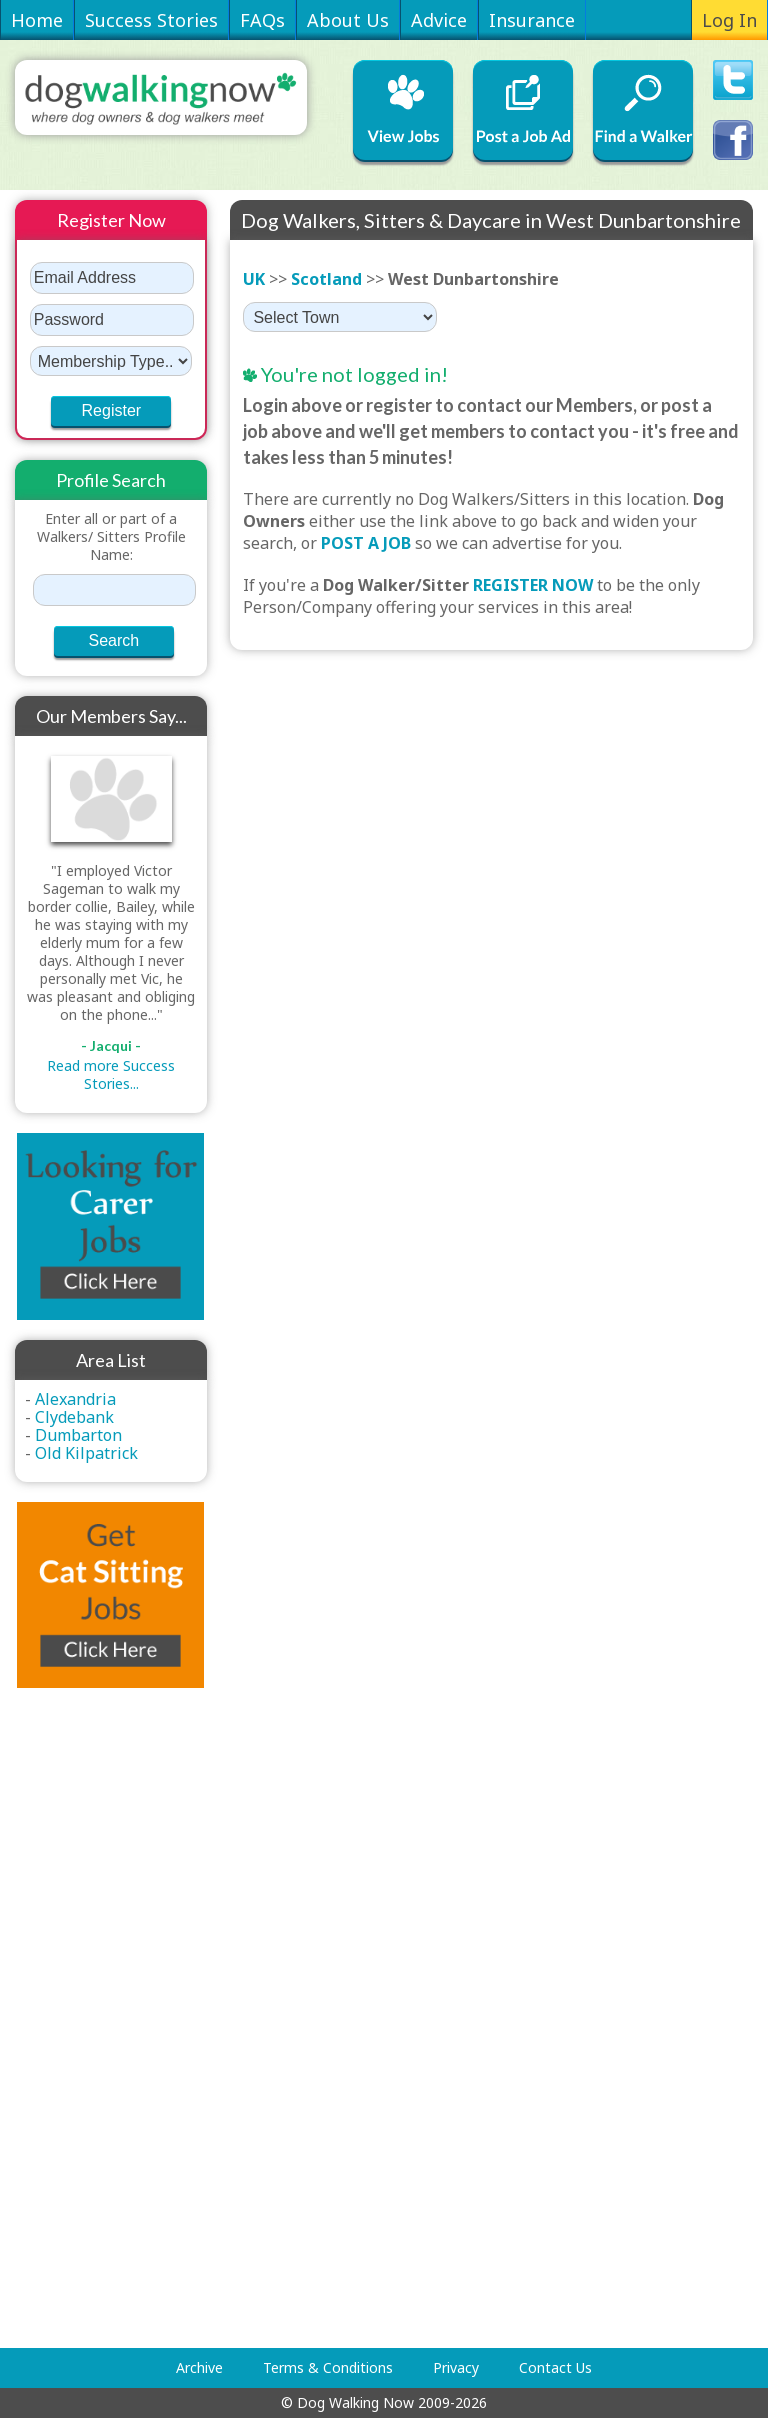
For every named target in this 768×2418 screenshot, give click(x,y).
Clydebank (74, 1417)
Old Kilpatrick (86, 1453)
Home (37, 20)
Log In (729, 20)
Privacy (456, 2367)
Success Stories (151, 20)
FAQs (262, 20)
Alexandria (75, 1399)
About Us (348, 20)
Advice (439, 20)
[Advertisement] (95, 2018)
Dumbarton (78, 1435)
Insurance (532, 20)
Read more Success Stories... (111, 1074)
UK (254, 279)
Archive (199, 2367)
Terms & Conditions (328, 2367)
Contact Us (555, 2367)
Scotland (326, 279)
